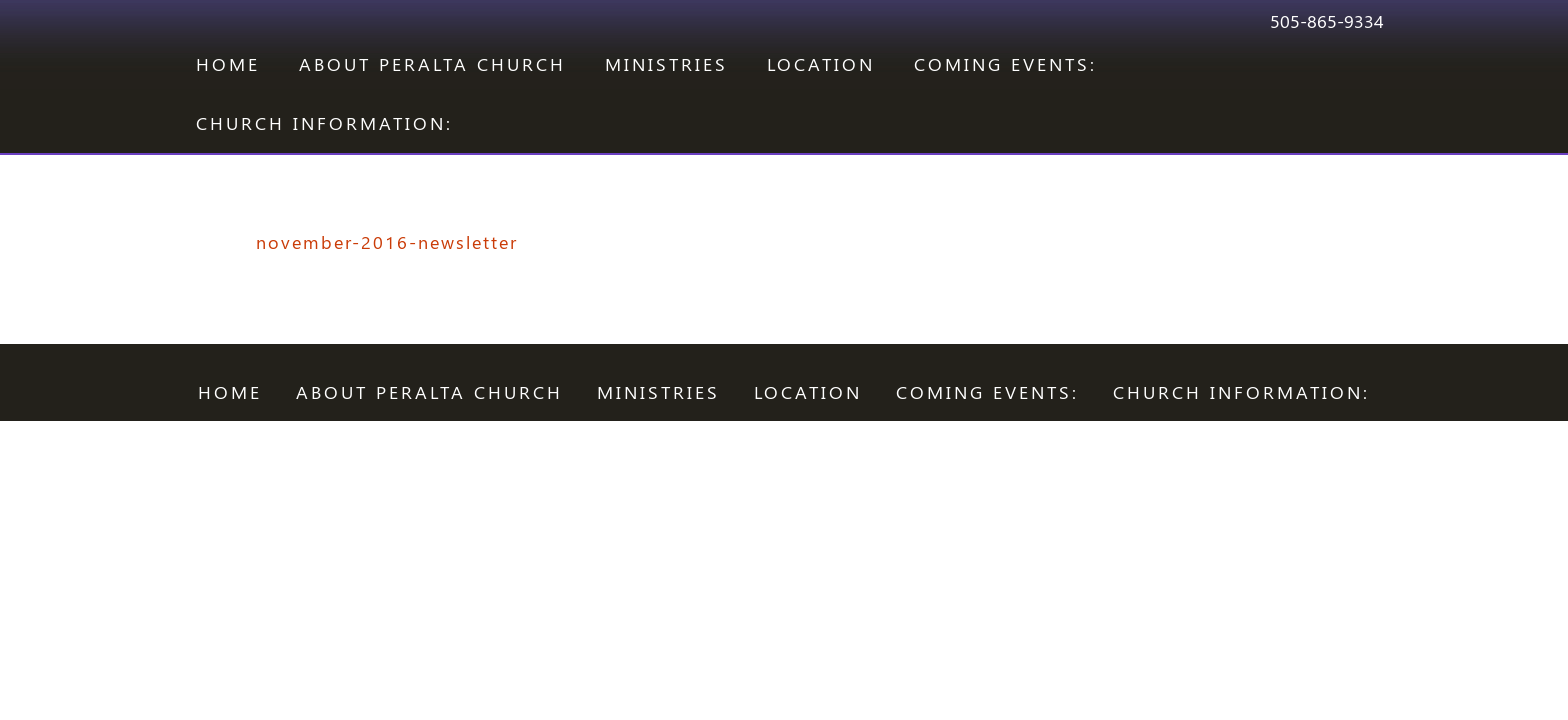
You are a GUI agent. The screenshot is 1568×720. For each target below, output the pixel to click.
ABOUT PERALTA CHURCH (432, 64)
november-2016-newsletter (387, 242)
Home (228, 64)
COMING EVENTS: (1005, 64)
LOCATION (821, 64)
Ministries (666, 64)
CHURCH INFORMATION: (324, 123)
